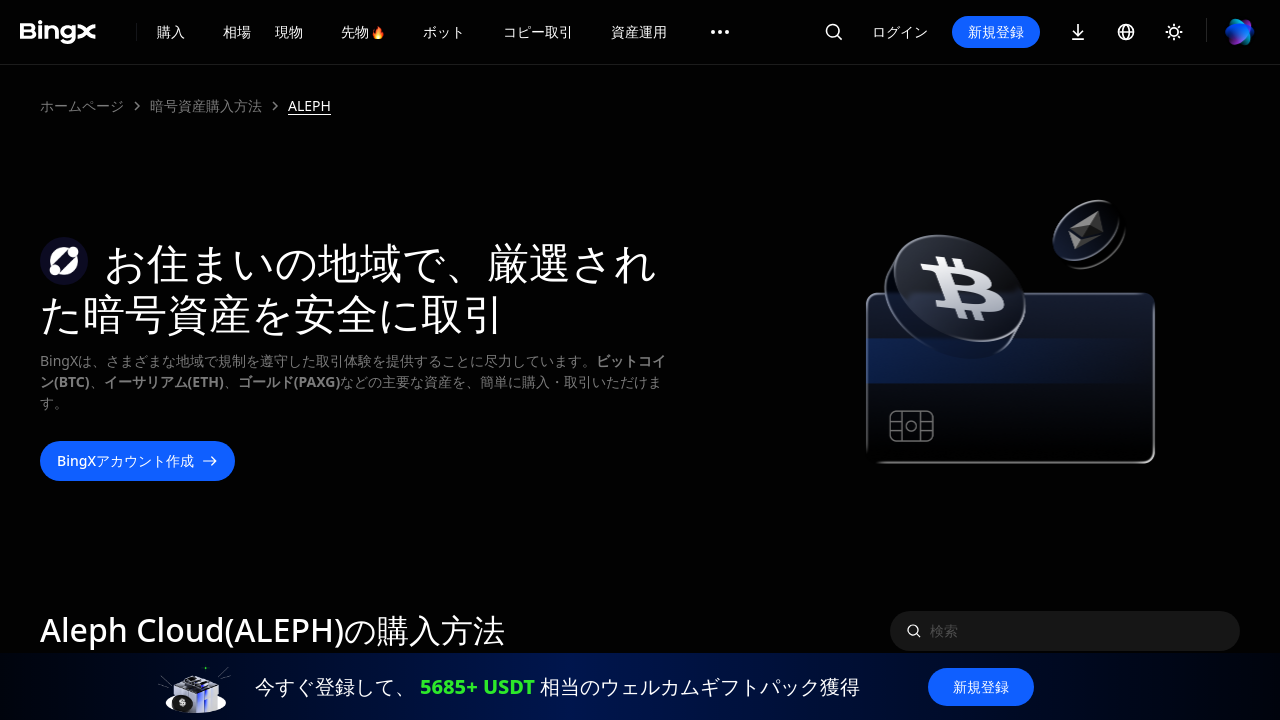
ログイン (900, 31)
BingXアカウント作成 (137, 461)
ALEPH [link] (309, 105)
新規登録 (996, 31)
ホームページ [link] (82, 105)
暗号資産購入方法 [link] (206, 105)
